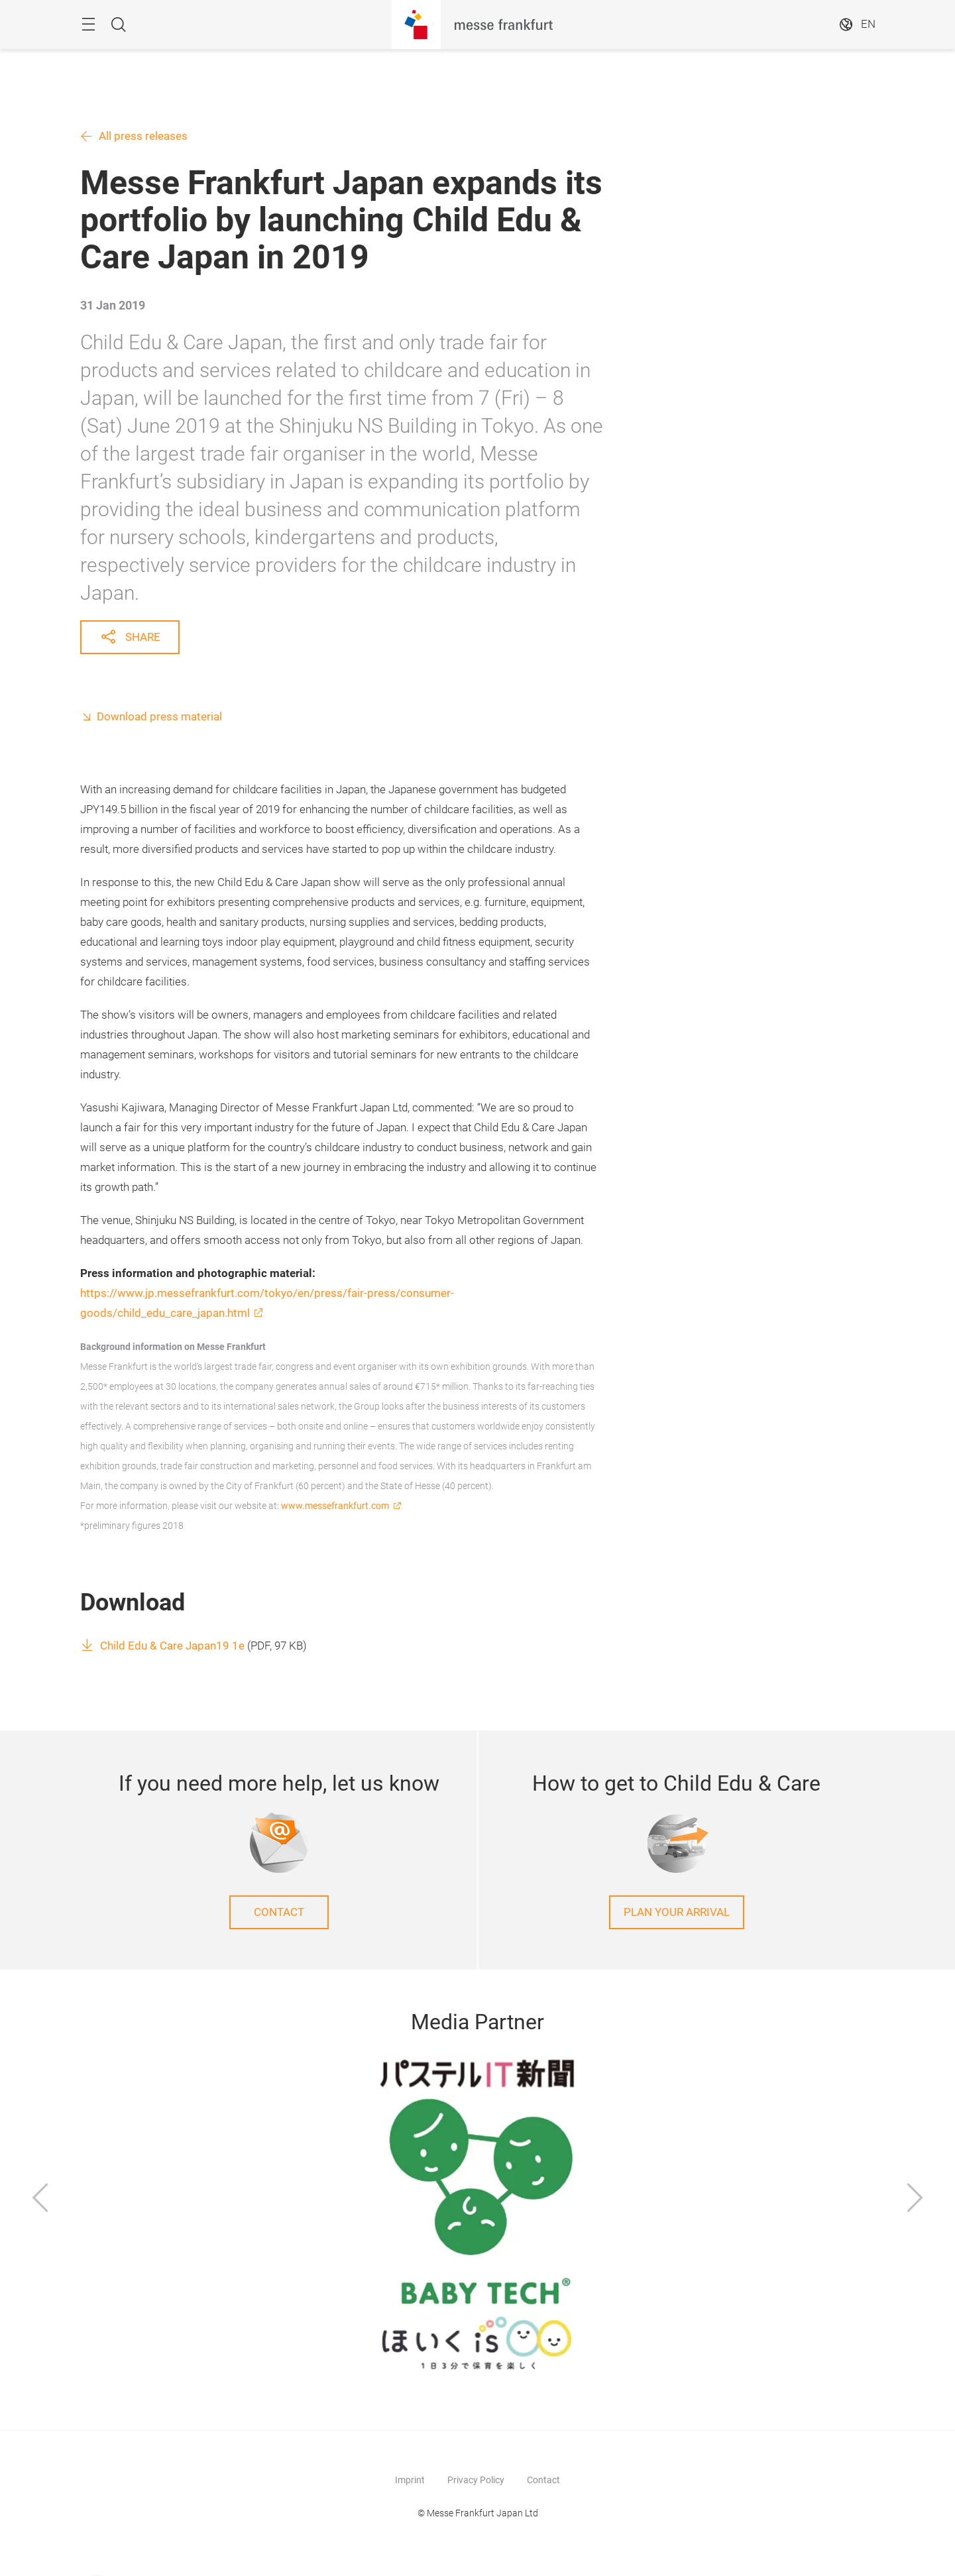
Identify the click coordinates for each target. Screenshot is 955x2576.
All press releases (143, 136)
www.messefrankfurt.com (335, 1505)
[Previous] (40, 2199)
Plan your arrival (677, 1912)
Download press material (159, 716)
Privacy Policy (475, 2480)
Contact (279, 1912)
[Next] (915, 2199)
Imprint (410, 2480)
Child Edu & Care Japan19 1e (172, 1646)
